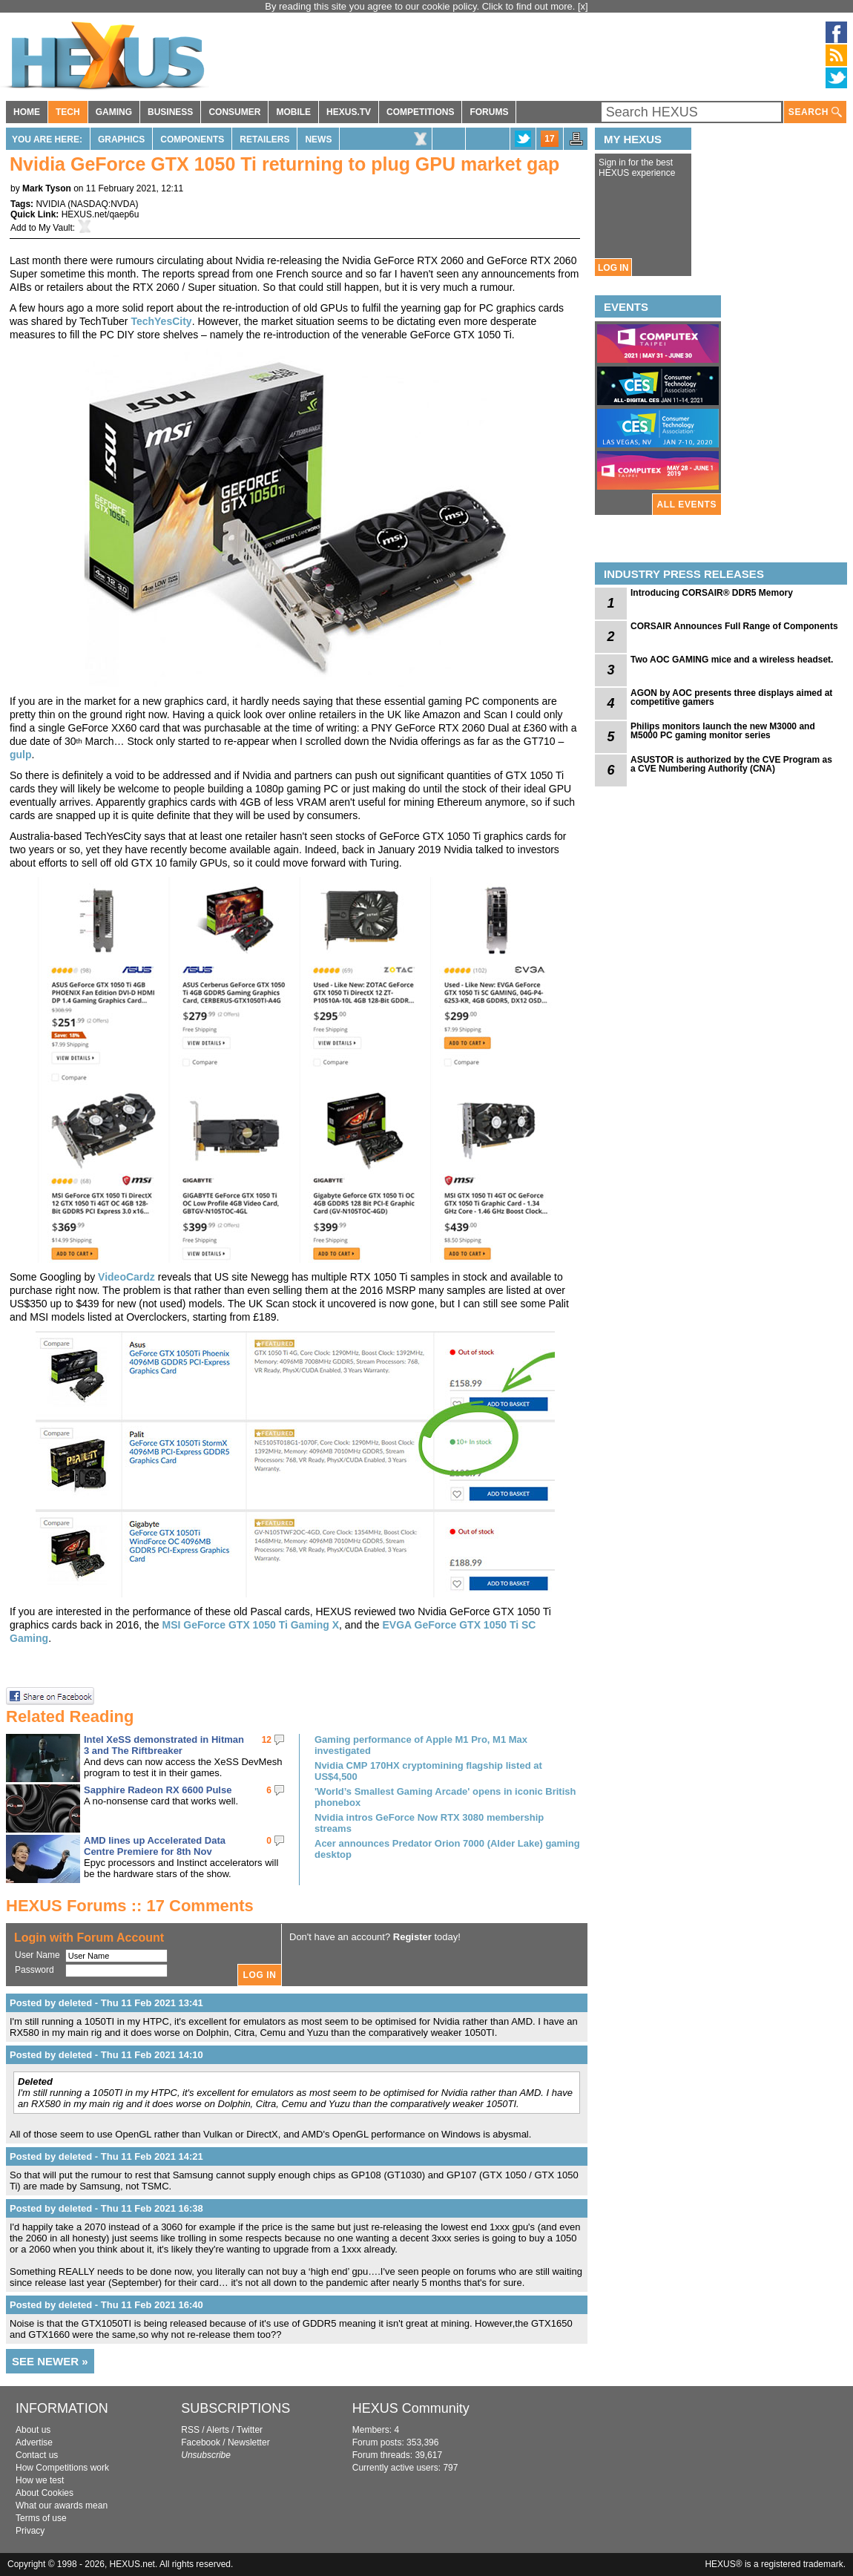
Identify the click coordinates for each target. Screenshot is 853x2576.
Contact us (37, 2455)
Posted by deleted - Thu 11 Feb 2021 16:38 (106, 2208)
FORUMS (489, 112)
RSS (190, 2430)
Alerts (217, 2430)
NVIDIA (50, 204)
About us (33, 2430)
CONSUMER (234, 112)
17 (549, 139)
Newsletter (249, 2442)
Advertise (34, 2442)
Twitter (250, 2430)
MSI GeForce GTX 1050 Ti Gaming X (250, 1625)
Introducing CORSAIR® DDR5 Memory (711, 592)
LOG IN (613, 268)
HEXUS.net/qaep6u (100, 214)
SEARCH (815, 112)
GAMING (114, 112)
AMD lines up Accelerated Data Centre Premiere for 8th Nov (154, 1846)
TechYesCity (161, 321)
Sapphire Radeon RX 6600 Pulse (157, 1789)
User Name (37, 1955)
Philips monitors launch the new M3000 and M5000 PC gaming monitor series (722, 731)
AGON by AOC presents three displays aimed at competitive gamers (731, 697)
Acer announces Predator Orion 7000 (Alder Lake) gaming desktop (447, 1849)
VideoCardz (126, 1277)
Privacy (30, 2531)
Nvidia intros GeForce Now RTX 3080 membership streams (429, 1823)
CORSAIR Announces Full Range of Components (734, 626)
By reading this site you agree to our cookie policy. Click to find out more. (421, 6)
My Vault (56, 228)
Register (412, 1936)
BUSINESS (170, 112)
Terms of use (41, 2518)
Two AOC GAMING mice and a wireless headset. (731, 659)
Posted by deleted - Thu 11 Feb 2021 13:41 (106, 2002)
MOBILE (293, 112)
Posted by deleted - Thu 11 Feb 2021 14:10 (106, 2054)
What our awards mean (62, 2505)
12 (266, 1740)
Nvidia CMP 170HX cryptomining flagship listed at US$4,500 (428, 1771)
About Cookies (44, 2493)
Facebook (200, 2442)
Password (34, 1970)
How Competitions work (62, 2467)
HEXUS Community (411, 2408)
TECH (68, 112)
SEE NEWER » (50, 2361)
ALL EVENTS (687, 504)
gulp (21, 754)
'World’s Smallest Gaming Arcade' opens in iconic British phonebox (445, 1797)
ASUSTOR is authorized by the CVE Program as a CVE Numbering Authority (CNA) (731, 764)
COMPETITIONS (420, 112)
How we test (40, 2480)
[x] (583, 6)
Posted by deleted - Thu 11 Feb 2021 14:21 (106, 2156)
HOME (26, 112)
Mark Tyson (46, 188)
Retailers (264, 139)
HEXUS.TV (348, 112)
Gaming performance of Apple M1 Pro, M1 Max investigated (420, 1745)
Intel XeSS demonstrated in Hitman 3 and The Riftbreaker (164, 1745)
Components (192, 139)
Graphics (121, 139)
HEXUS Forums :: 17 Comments (130, 1905)
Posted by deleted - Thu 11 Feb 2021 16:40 (106, 2304)
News (318, 139)
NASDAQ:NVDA (102, 204)
